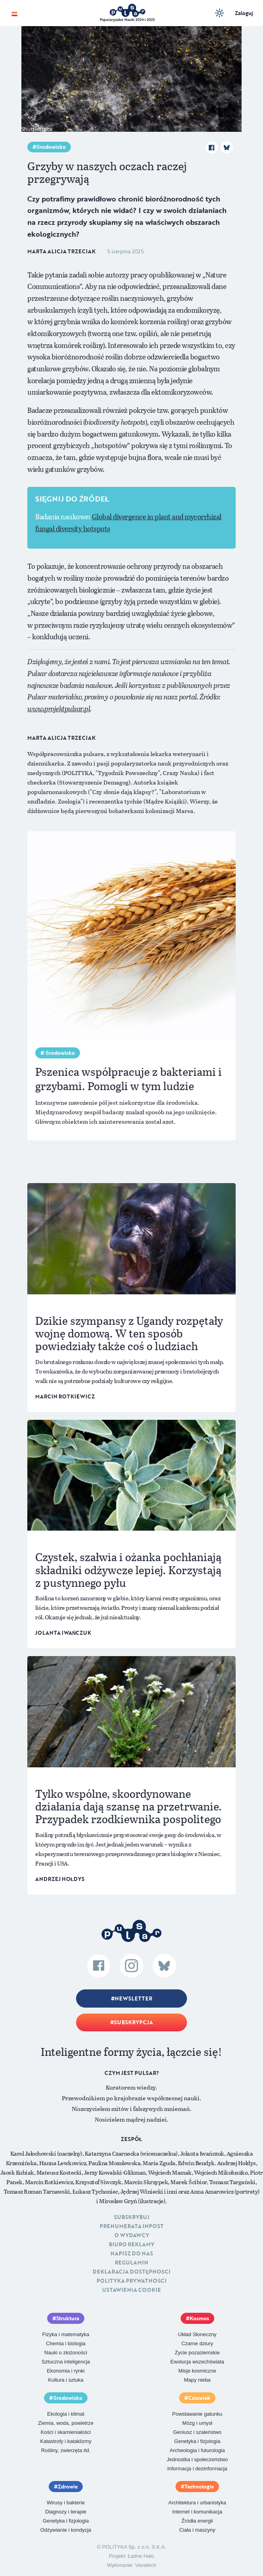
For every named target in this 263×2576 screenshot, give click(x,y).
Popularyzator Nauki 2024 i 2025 (127, 19)
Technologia (199, 2487)
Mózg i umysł (197, 2423)
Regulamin (131, 2262)
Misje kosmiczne (197, 2371)
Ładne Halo (141, 2556)
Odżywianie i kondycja (65, 2530)
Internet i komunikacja (197, 2512)
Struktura (67, 2318)
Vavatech (145, 2565)
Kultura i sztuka (66, 2380)
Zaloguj (244, 13)
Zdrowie (68, 2487)
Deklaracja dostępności (131, 2272)
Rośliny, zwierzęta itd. (66, 2450)
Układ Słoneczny (197, 2334)
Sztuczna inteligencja (66, 2362)
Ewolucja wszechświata (197, 2362)
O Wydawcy (131, 2235)
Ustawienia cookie (131, 2290)
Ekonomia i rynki (65, 2371)
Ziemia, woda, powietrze (65, 2423)
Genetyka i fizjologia (197, 2441)
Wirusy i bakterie (66, 2503)
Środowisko (51, 147)
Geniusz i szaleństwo (197, 2432)
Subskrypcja (133, 2022)
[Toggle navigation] (14, 13)
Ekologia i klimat (65, 2414)
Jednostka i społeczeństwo (197, 2459)
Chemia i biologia (66, 2343)
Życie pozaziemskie (197, 2353)
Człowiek (199, 2398)
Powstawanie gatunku (197, 2414)
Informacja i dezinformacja (197, 2469)
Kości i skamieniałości (66, 2432)
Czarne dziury (197, 2343)
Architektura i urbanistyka (197, 2503)
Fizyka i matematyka (65, 2334)
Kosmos (199, 2318)
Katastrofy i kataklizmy (65, 2441)
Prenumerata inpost (132, 2226)
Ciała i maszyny (197, 2530)
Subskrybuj (131, 2217)
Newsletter (133, 1998)
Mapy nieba (197, 2380)
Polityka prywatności (131, 2281)
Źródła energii (197, 2521)
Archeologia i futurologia (197, 2450)
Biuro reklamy (131, 2244)
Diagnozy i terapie (65, 2512)
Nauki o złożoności (65, 2353)
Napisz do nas (132, 2253)
